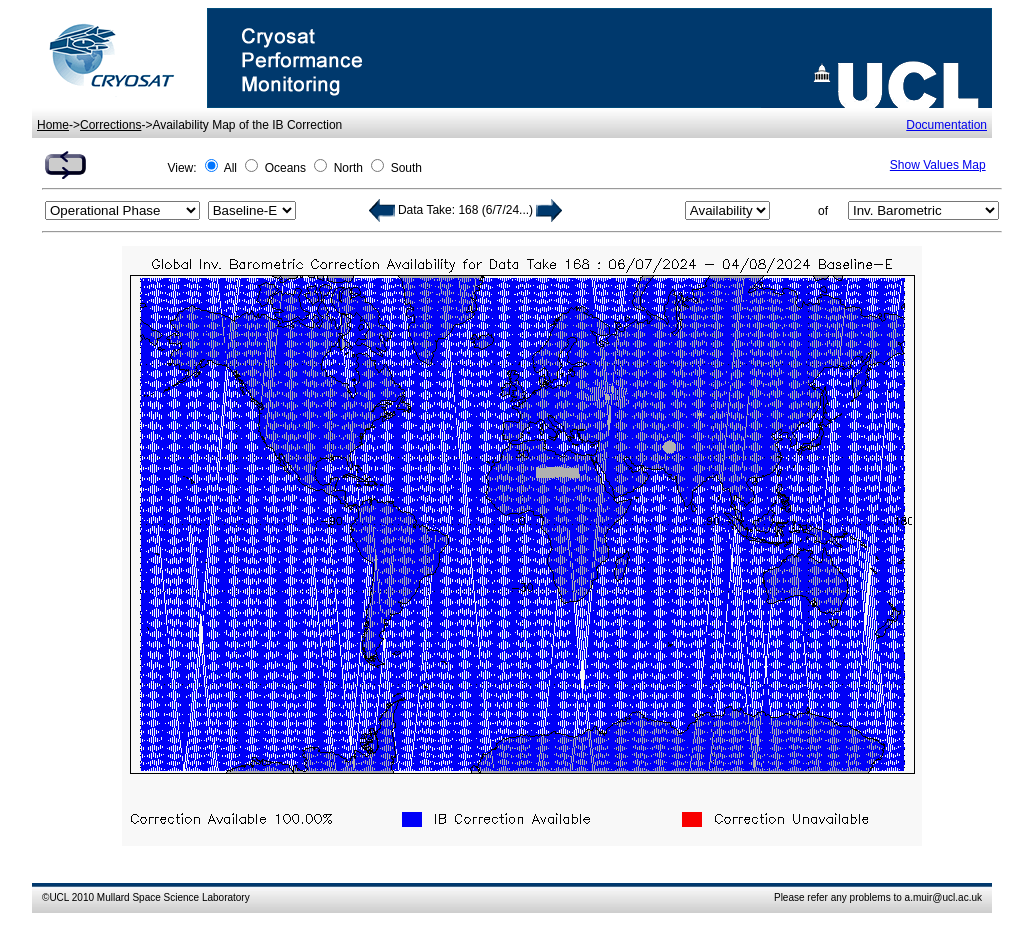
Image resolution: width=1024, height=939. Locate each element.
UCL (59, 897)
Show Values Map (938, 165)
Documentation (946, 125)
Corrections (110, 125)
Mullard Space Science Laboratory (173, 897)
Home (53, 125)
